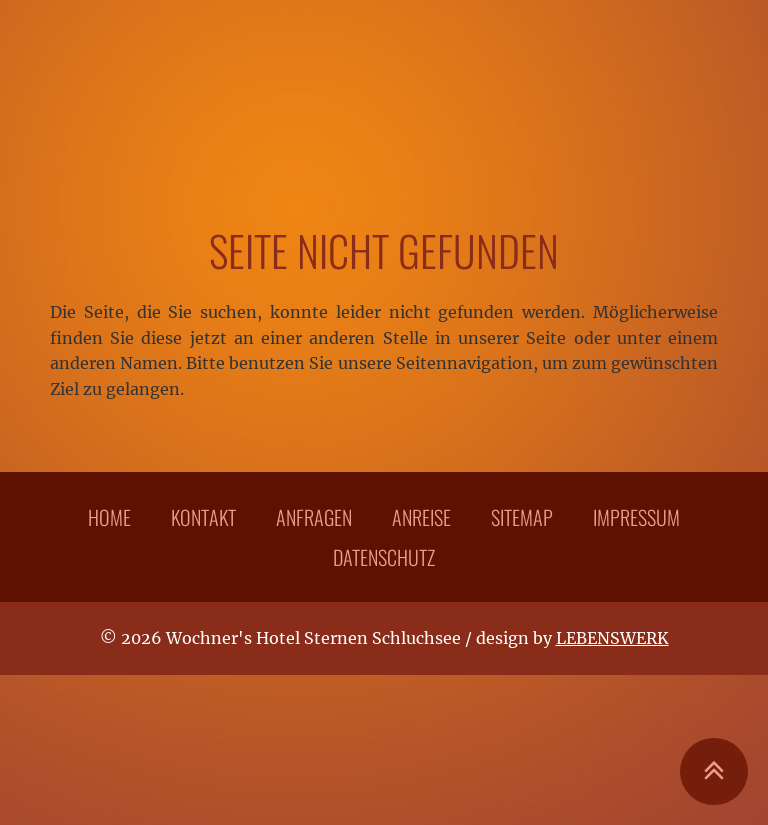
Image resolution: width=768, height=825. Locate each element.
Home (109, 517)
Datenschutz (384, 557)
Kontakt (203, 517)
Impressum (636, 517)
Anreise (421, 517)
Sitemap (522, 517)
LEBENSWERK (612, 638)
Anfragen (314, 517)
